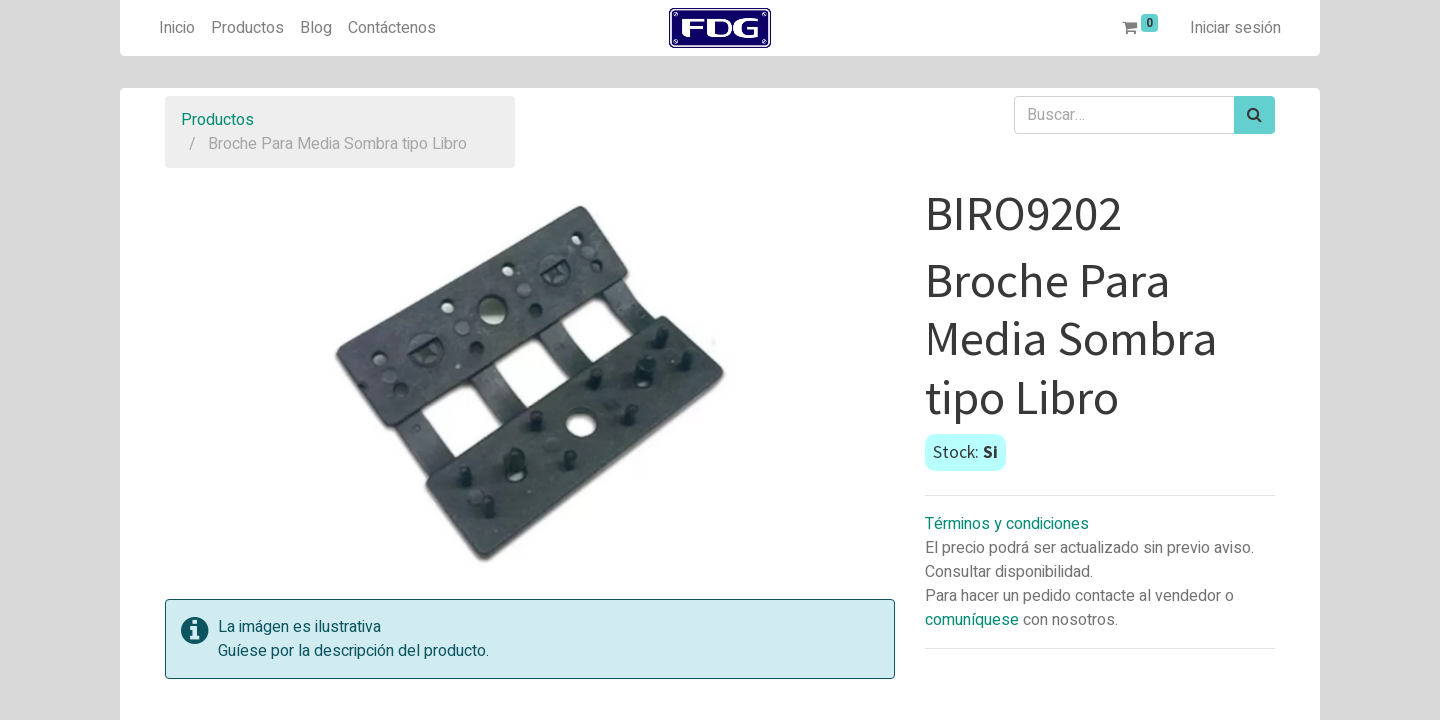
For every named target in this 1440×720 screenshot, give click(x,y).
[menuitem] (177, 28)
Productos (217, 120)
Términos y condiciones (1007, 524)
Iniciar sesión (1235, 28)
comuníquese (972, 620)
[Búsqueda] (1254, 115)
